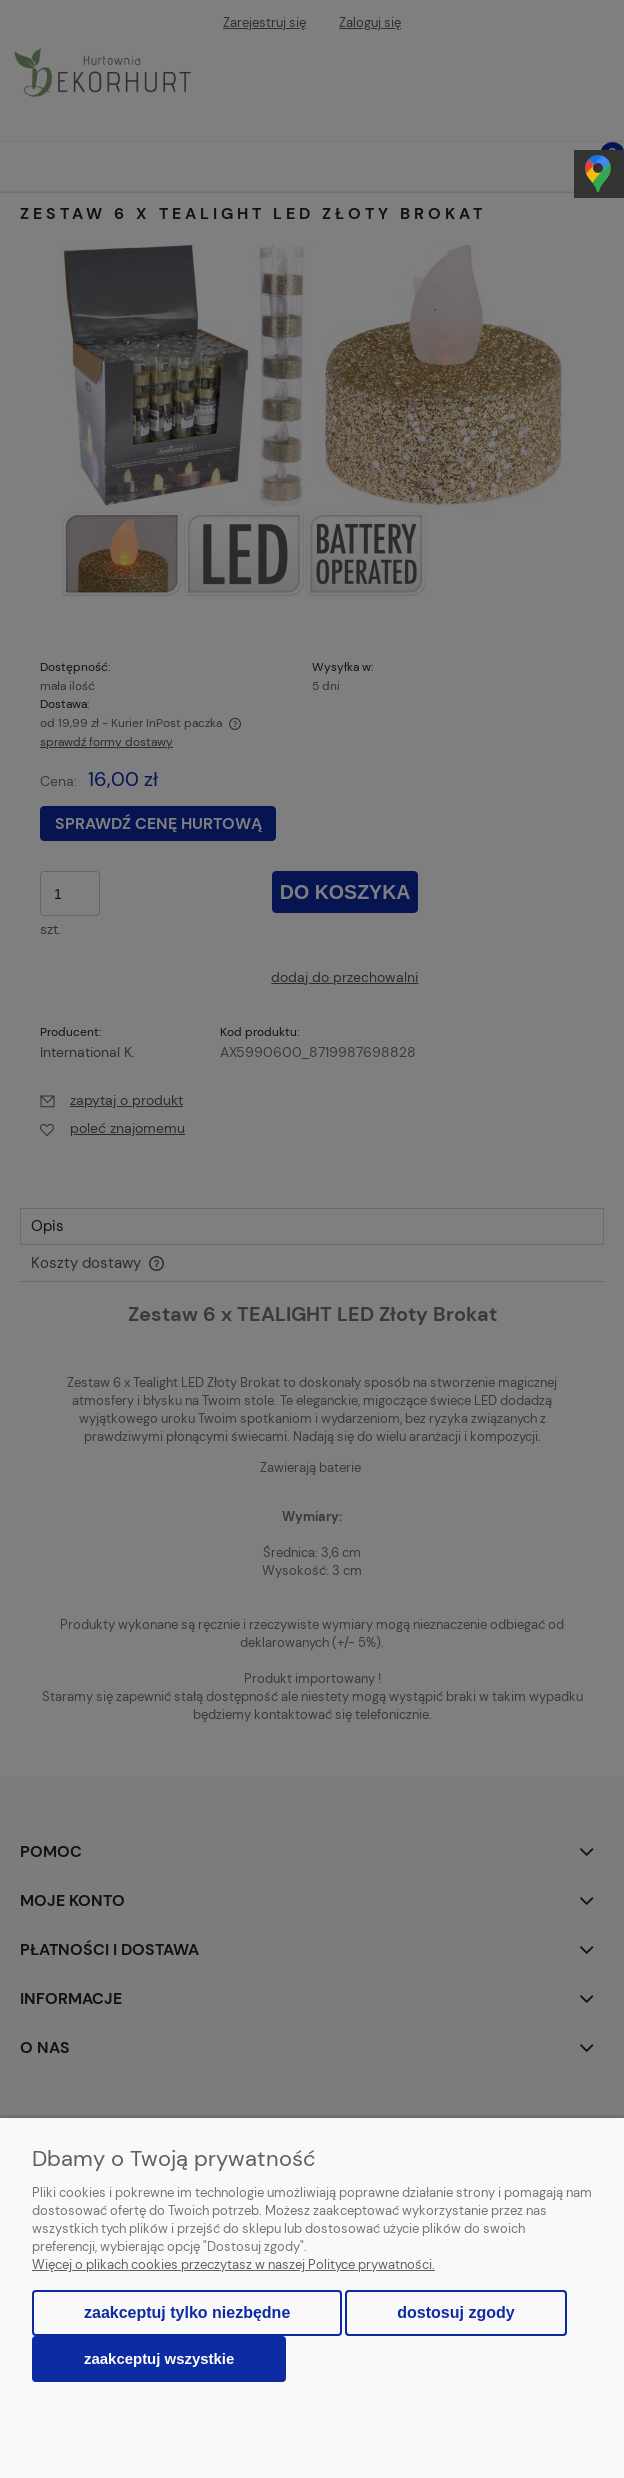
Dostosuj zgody (455, 2312)
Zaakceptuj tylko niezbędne (187, 2312)
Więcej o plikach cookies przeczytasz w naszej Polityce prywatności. (233, 2264)
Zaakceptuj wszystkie (159, 2358)
